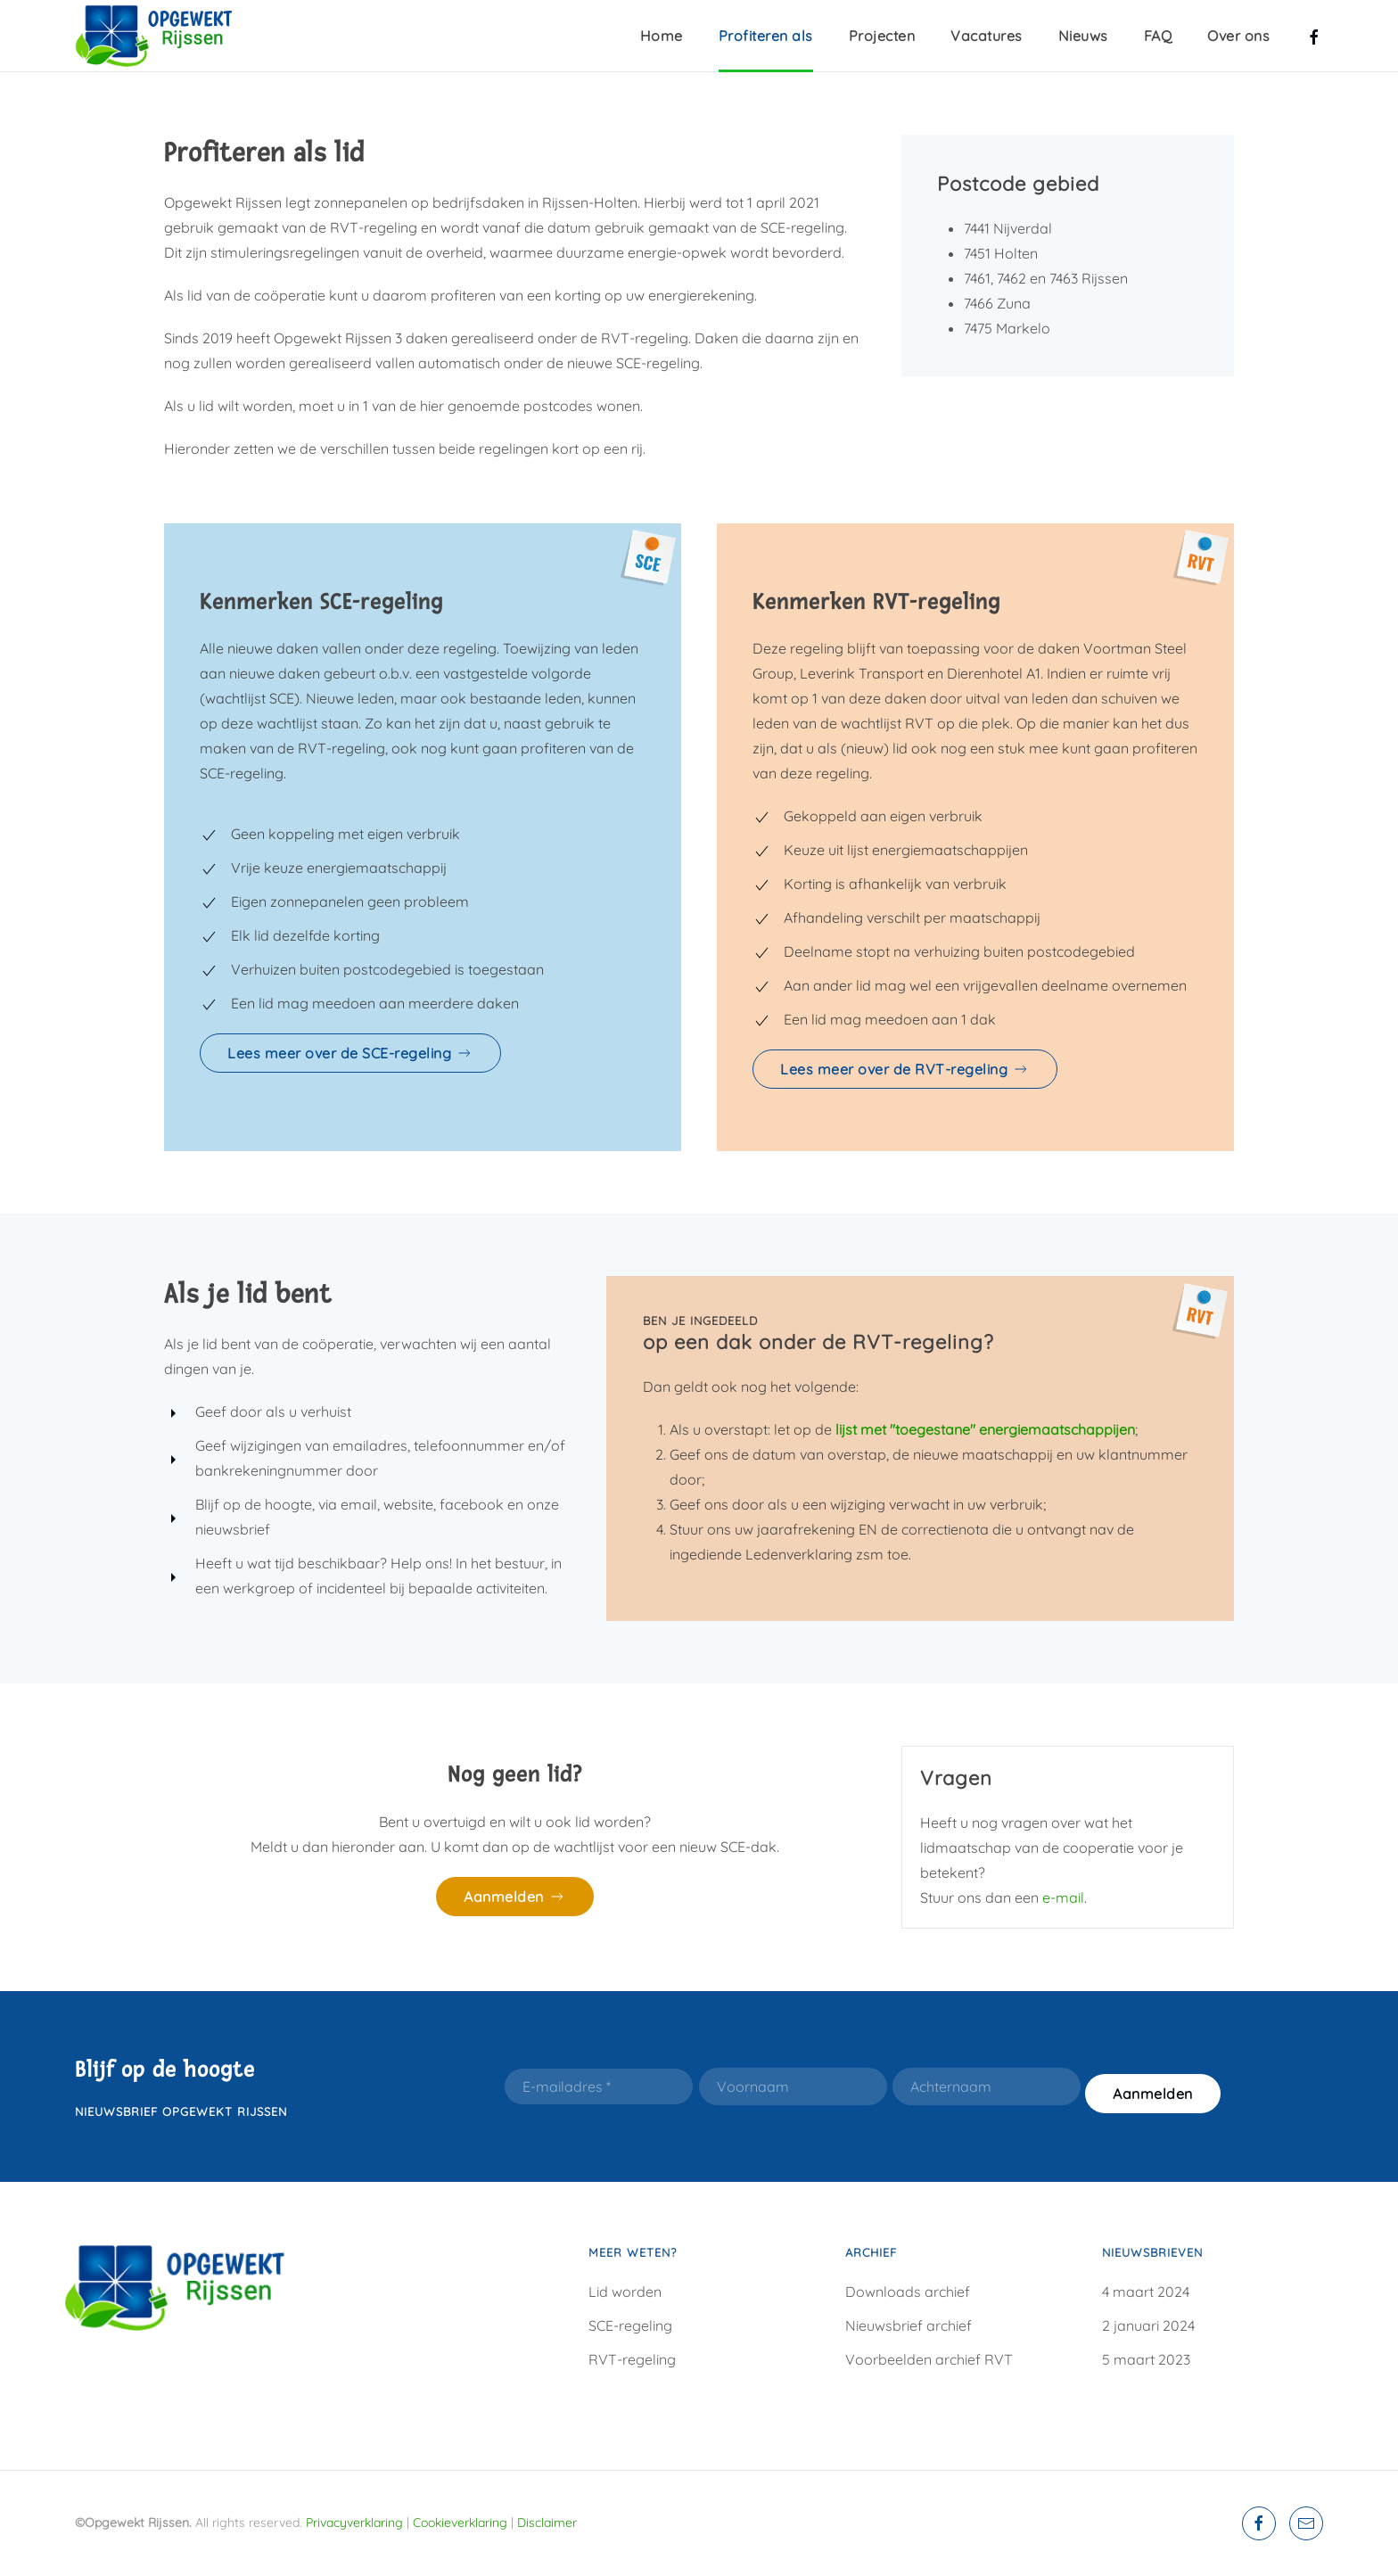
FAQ (1158, 36)
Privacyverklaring (354, 2522)
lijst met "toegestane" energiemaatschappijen (985, 1429)
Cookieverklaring (460, 2522)
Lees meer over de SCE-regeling (350, 1053)
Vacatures (986, 36)
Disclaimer (547, 2522)
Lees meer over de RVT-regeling (905, 1069)
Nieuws (1083, 36)
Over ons (1238, 36)
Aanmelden (515, 1896)
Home (661, 36)
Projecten (882, 36)
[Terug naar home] (164, 35)
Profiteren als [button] (766, 36)
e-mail (1063, 1897)
